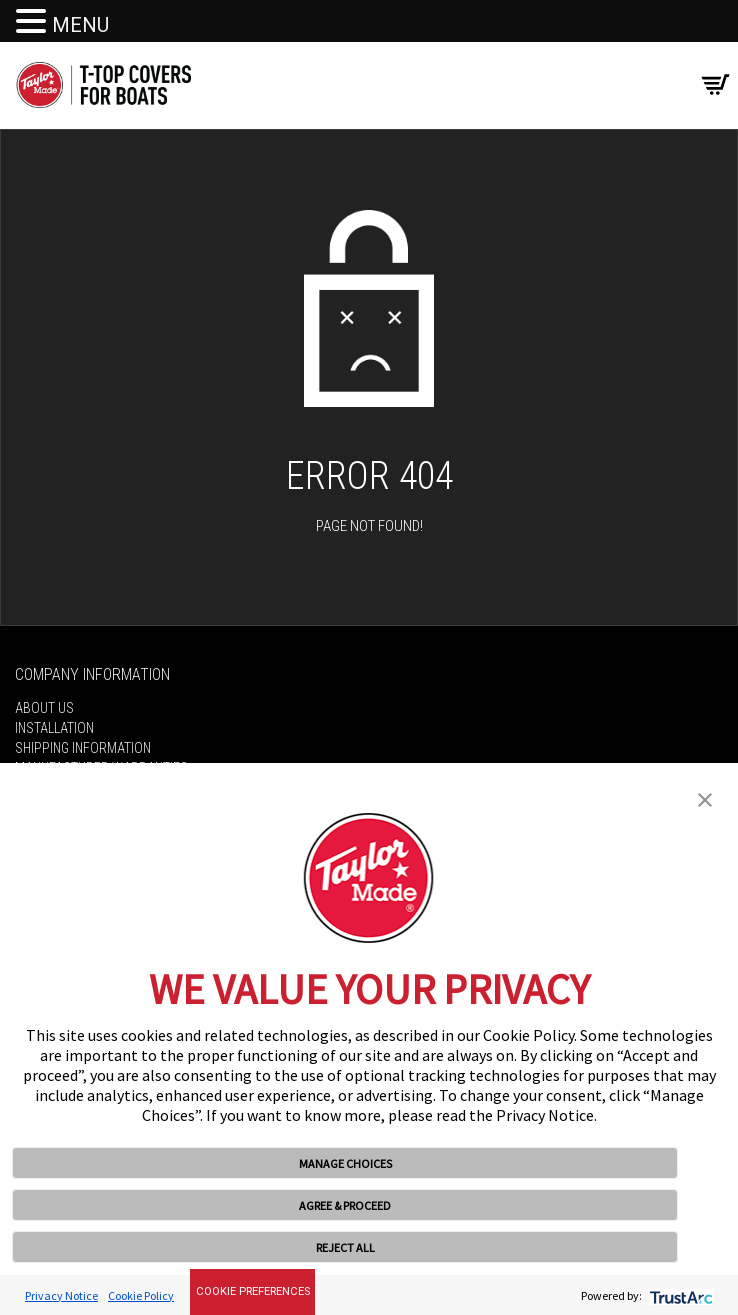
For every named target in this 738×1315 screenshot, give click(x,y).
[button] (705, 798)
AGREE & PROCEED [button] (345, 1205)
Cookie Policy (141, 1295)
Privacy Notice (61, 1295)
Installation (54, 728)
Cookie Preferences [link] (253, 1291)
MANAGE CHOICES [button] (345, 1163)
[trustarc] (679, 1295)
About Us (44, 708)
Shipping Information (83, 748)
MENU (80, 25)
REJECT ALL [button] (345, 1247)
